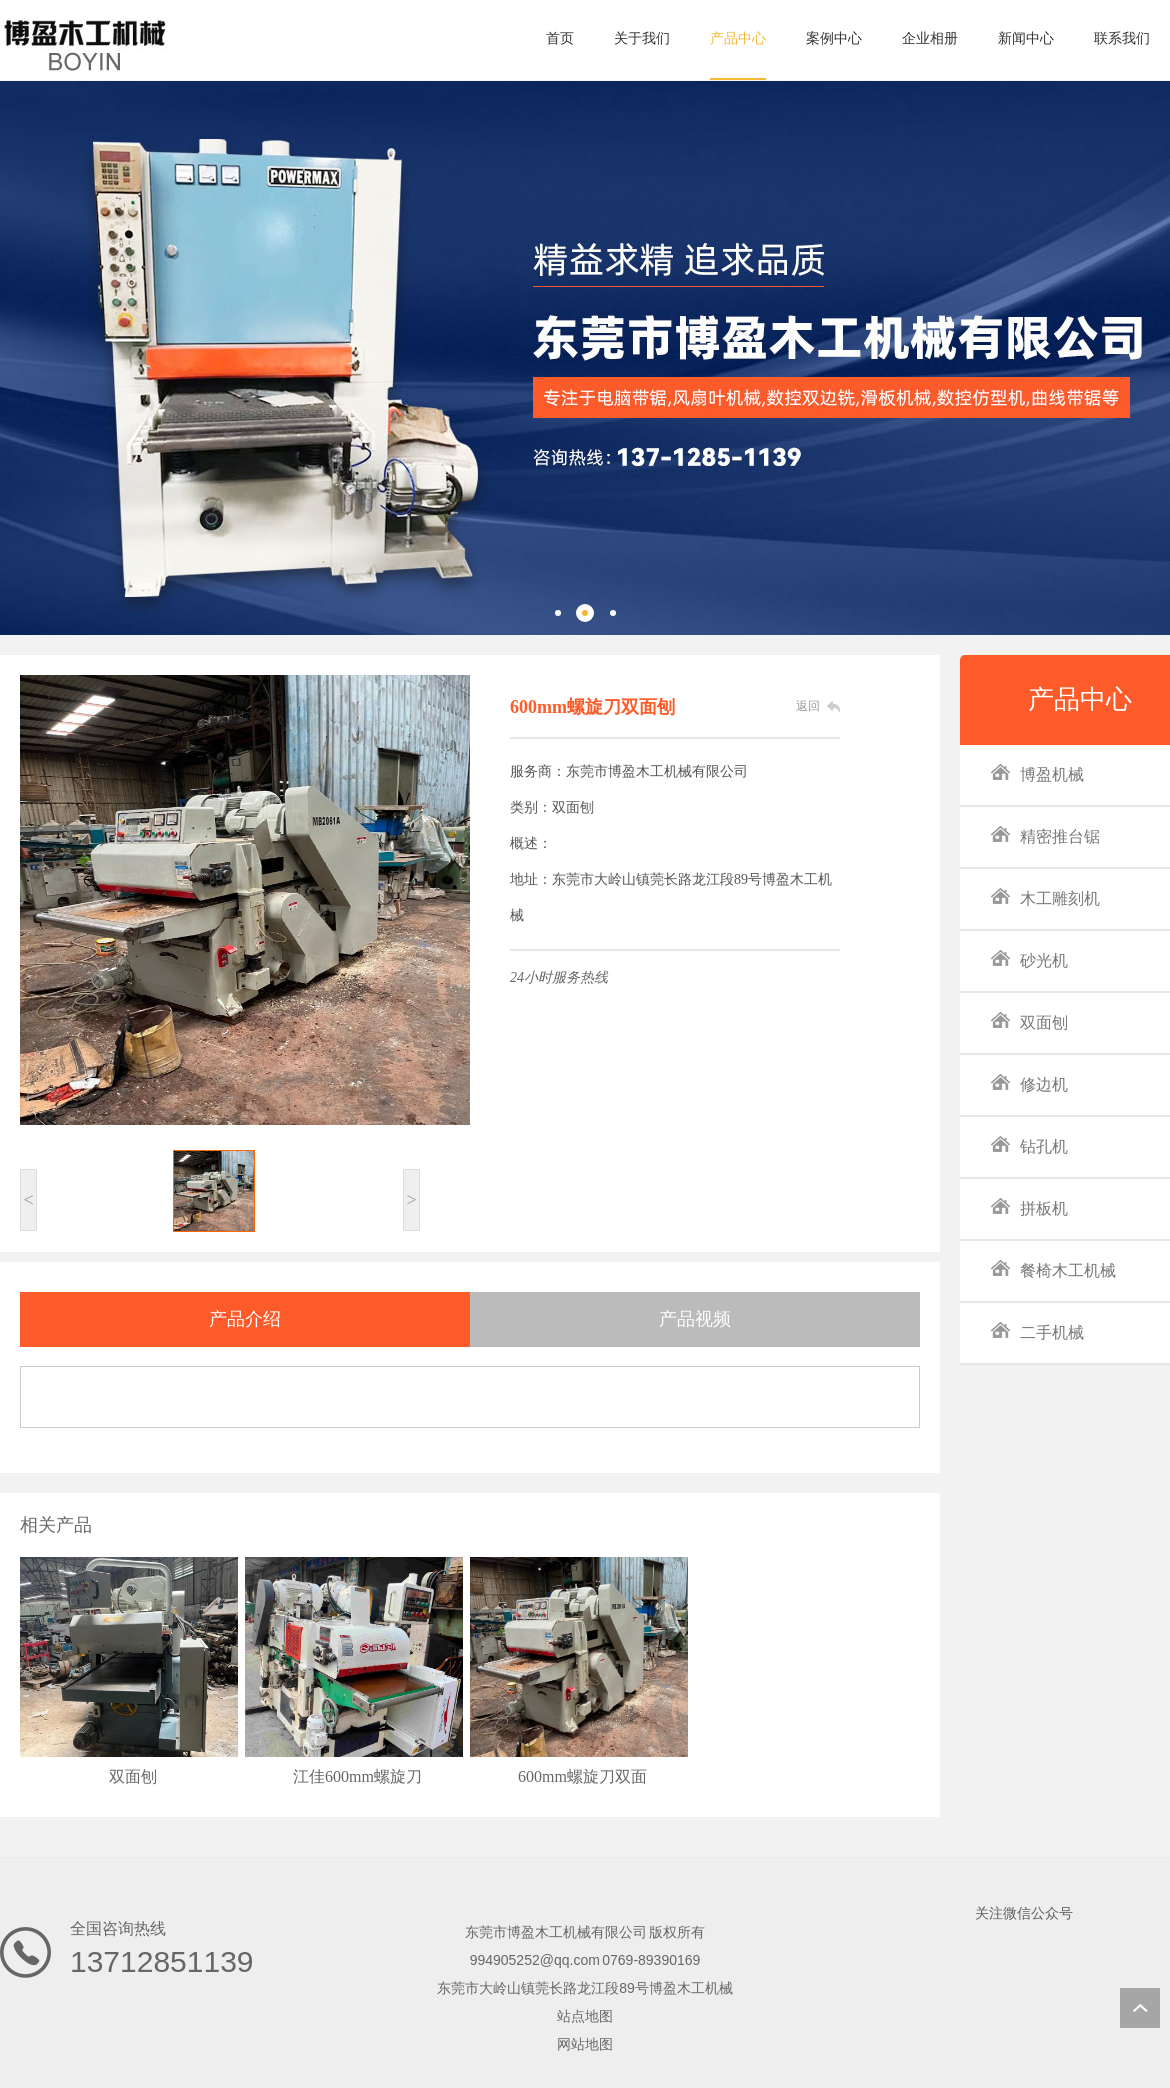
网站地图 (585, 2044)
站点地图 (585, 2016)
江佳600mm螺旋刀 (357, 1776)
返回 (808, 706)
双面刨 (133, 1776)
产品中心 (1080, 699)
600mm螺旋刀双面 (582, 1776)
